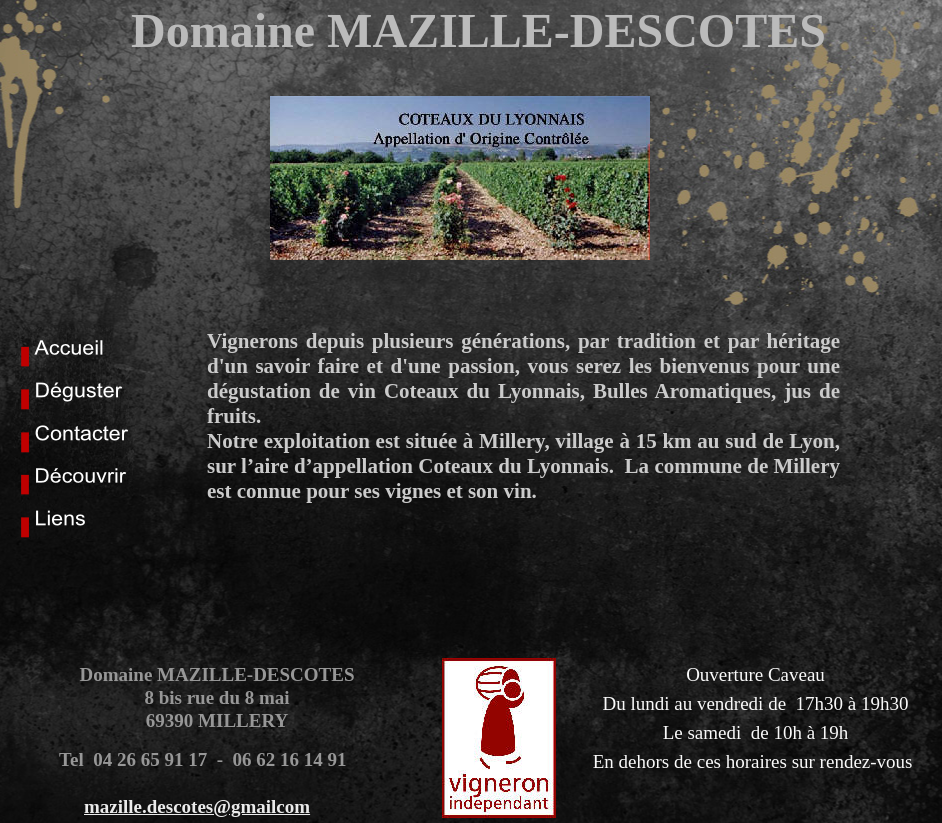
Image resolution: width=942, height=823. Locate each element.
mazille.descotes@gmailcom (197, 806)
